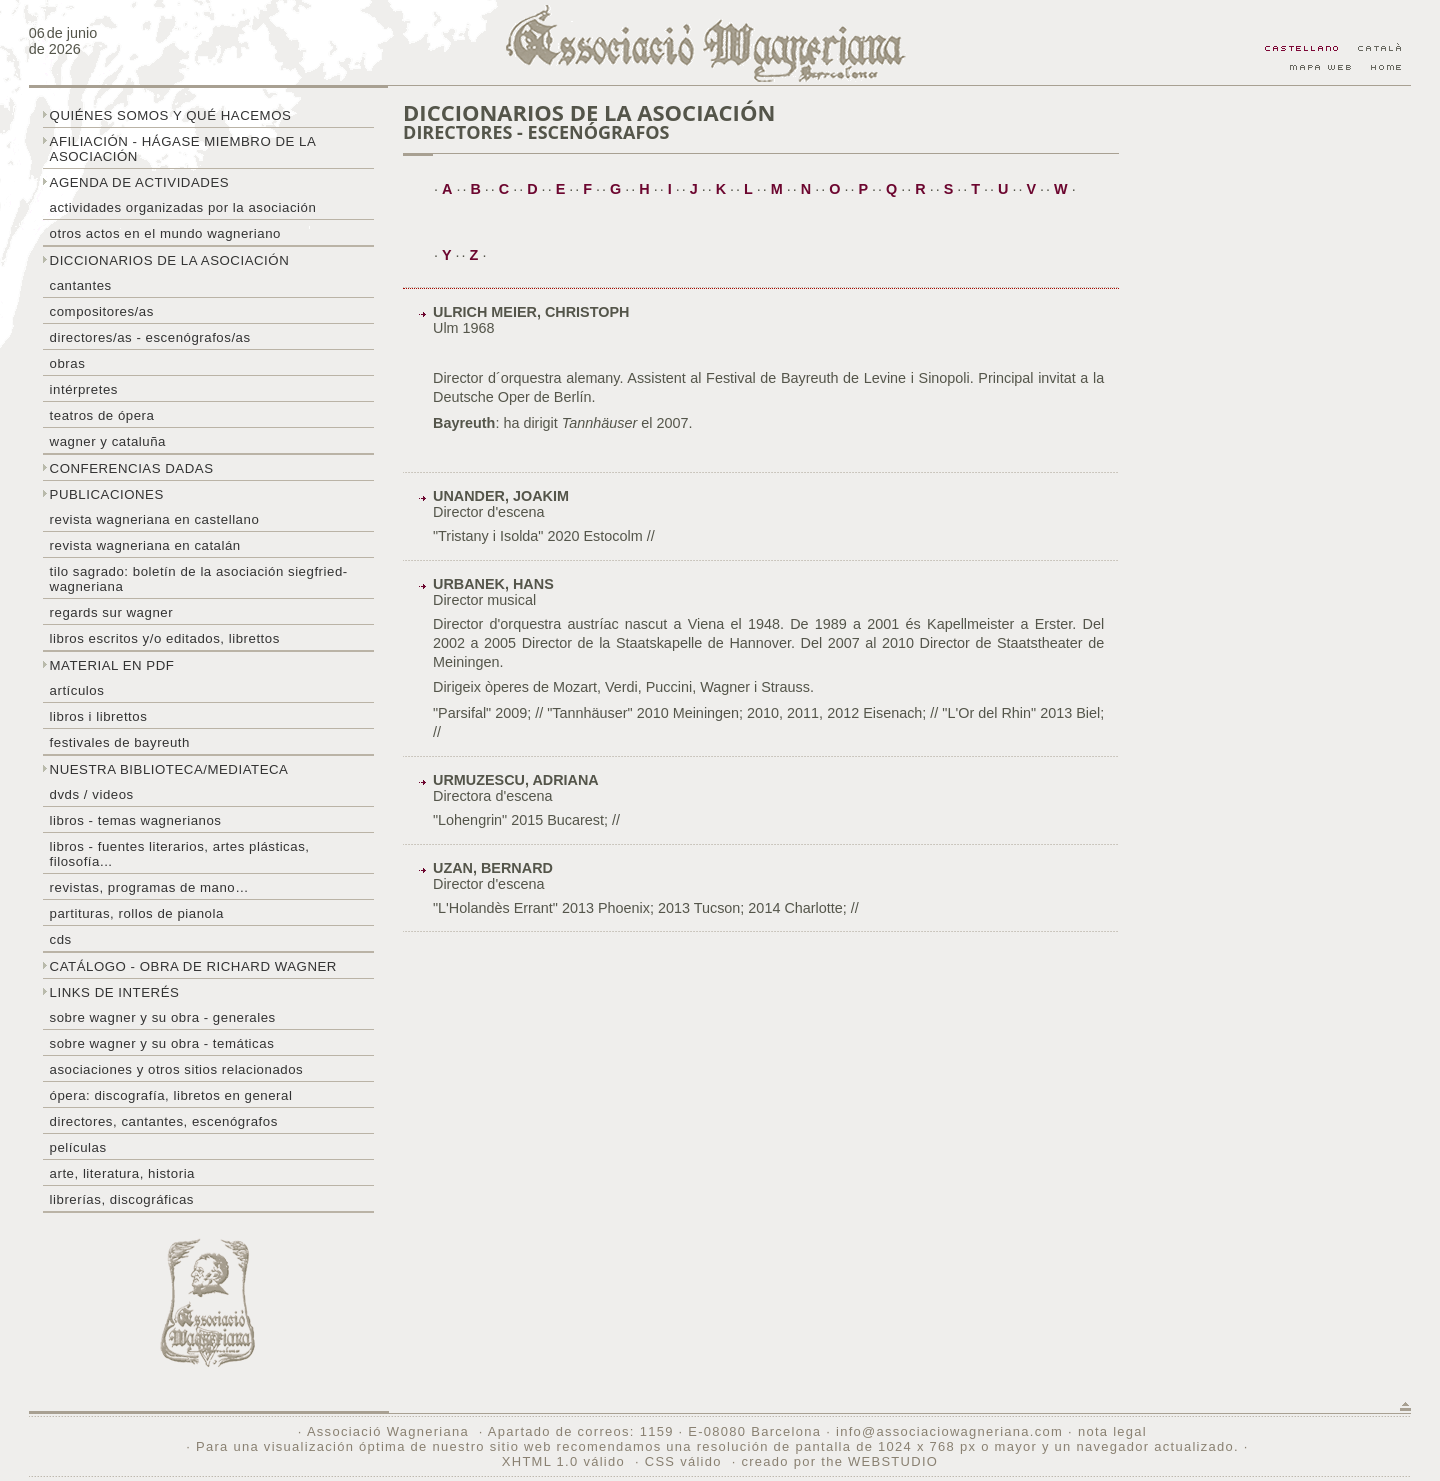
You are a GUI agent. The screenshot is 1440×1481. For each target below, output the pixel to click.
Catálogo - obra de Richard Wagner (193, 966)
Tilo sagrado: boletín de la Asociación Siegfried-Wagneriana (199, 579)
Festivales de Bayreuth (120, 742)
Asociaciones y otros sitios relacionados (177, 1069)
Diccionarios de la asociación (170, 260)
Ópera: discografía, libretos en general (171, 1095)
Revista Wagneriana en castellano (155, 519)
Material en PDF (112, 665)
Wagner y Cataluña (108, 441)
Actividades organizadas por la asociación (183, 207)
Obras (68, 363)
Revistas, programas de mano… (149, 887)
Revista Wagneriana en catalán (145, 545)
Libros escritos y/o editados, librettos (165, 638)
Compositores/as (102, 311)
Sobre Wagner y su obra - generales (163, 1017)
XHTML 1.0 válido (563, 1461)
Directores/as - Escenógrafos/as (150, 337)
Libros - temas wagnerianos (136, 820)
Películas (78, 1147)
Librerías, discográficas (122, 1199)
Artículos (77, 690)
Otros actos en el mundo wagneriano (165, 233)
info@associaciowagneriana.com (949, 1431)
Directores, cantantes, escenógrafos (164, 1121)
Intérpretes (84, 389)
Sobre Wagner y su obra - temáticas (162, 1043)
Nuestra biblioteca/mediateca (169, 769)
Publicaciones (107, 494)
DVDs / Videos (92, 794)
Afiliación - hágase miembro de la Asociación (183, 149)
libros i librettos (99, 716)
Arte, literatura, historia (122, 1173)
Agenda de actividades (140, 182)
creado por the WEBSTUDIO (839, 1461)
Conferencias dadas (132, 468)
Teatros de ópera (102, 415)
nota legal (1112, 1431)
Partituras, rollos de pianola (137, 913)
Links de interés (115, 992)
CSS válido (683, 1461)
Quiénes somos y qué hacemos (171, 115)
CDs (61, 939)
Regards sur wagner (112, 612)
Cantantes (81, 285)
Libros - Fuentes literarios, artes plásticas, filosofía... (180, 854)
